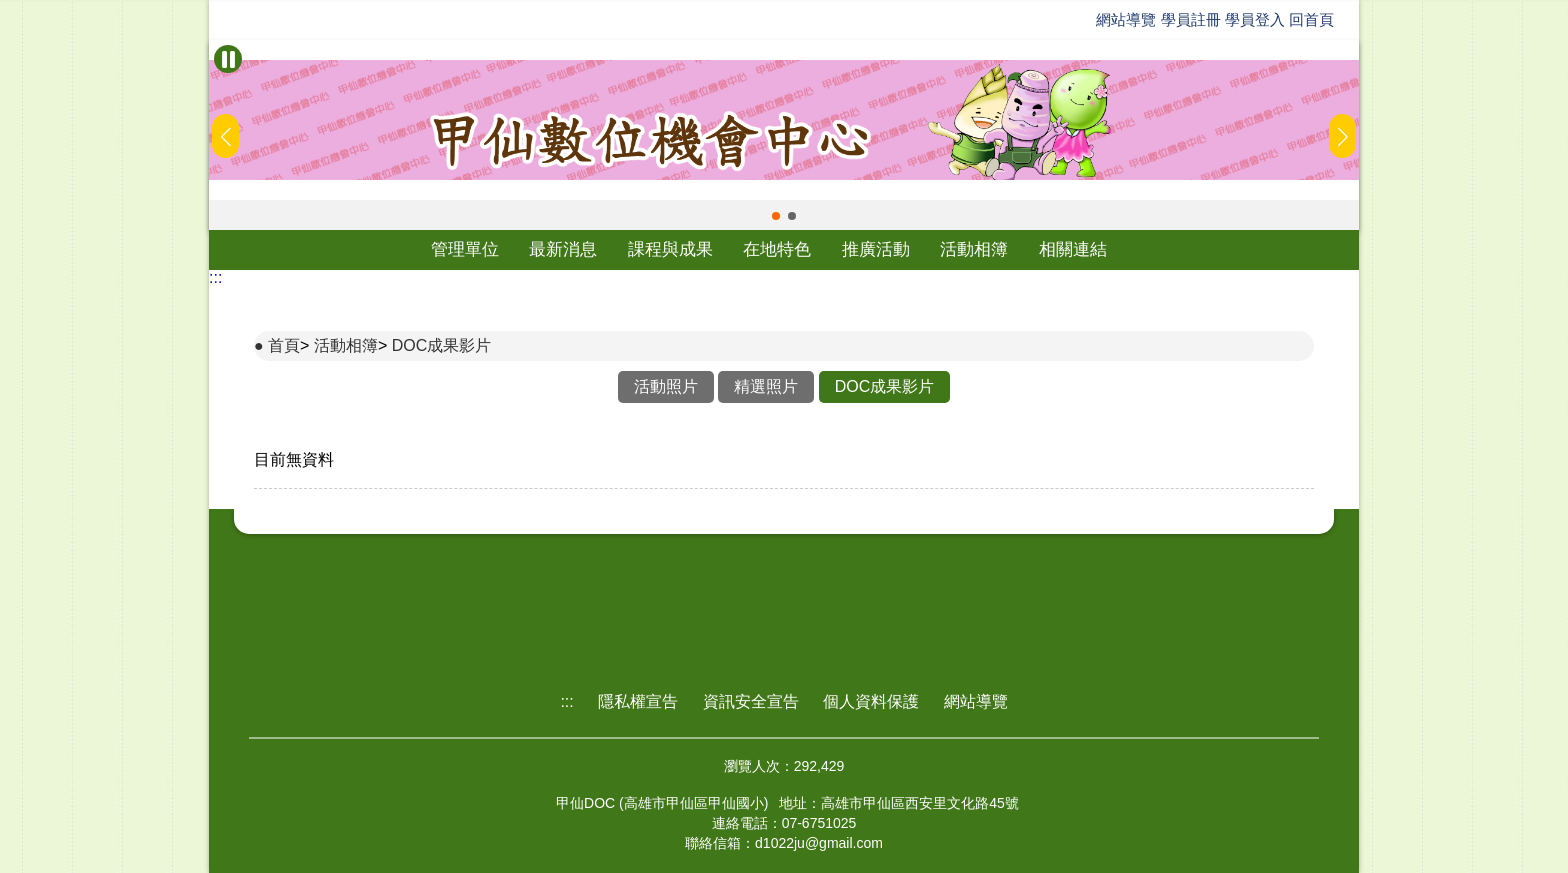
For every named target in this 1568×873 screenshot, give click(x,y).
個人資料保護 (871, 701)
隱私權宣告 (638, 701)
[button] (776, 216)
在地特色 (777, 249)
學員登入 (1255, 19)
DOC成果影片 (442, 345)
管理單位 (465, 249)
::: (215, 277)
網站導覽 (1126, 19)
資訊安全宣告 (751, 701)
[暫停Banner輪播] (228, 59)
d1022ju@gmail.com (819, 843)
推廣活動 (876, 249)
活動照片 (666, 386)
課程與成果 (670, 249)
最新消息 (563, 249)
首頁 (284, 345)
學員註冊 (1191, 19)
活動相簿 (974, 249)
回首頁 (1311, 19)
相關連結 (1073, 249)
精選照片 (766, 386)
